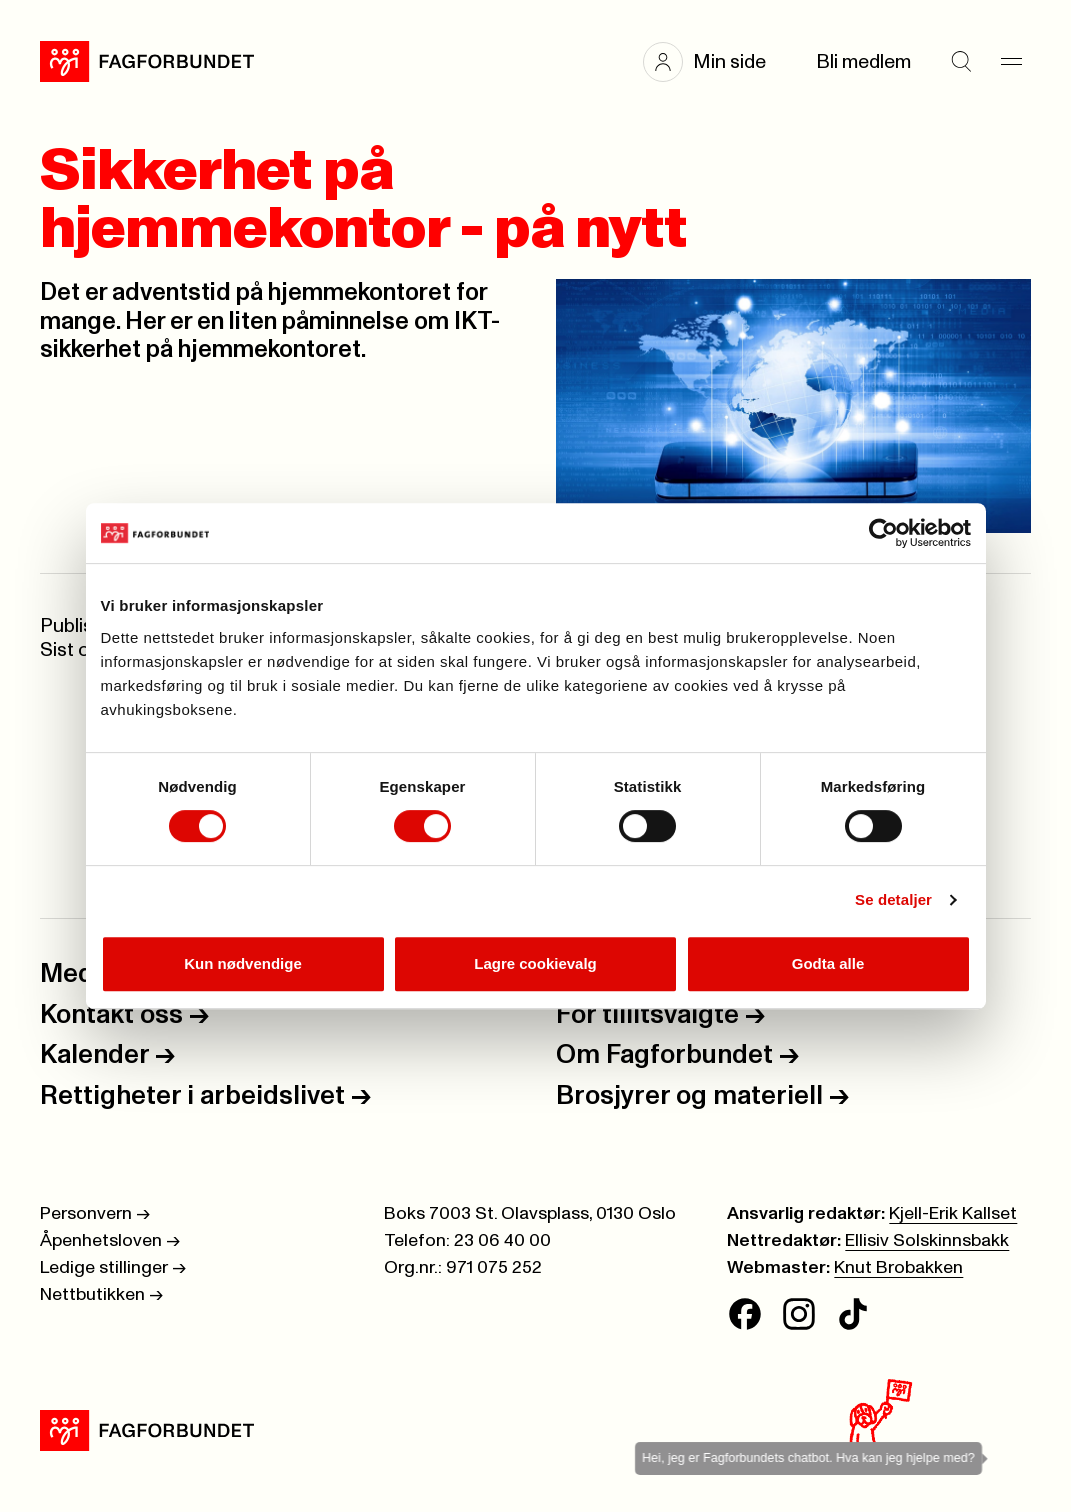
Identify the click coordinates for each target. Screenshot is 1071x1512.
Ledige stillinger (113, 1268)
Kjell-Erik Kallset (953, 1214)
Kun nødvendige (243, 963)
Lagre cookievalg (535, 963)
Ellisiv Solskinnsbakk (927, 1241)
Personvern (95, 1214)
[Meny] (1011, 62)
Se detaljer (893, 899)
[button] (714, 62)
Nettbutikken (101, 1295)
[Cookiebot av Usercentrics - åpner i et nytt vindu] (883, 533)
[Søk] (961, 62)
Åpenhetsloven (110, 1241)
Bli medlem (863, 62)
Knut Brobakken (898, 1268)
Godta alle (828, 963)
